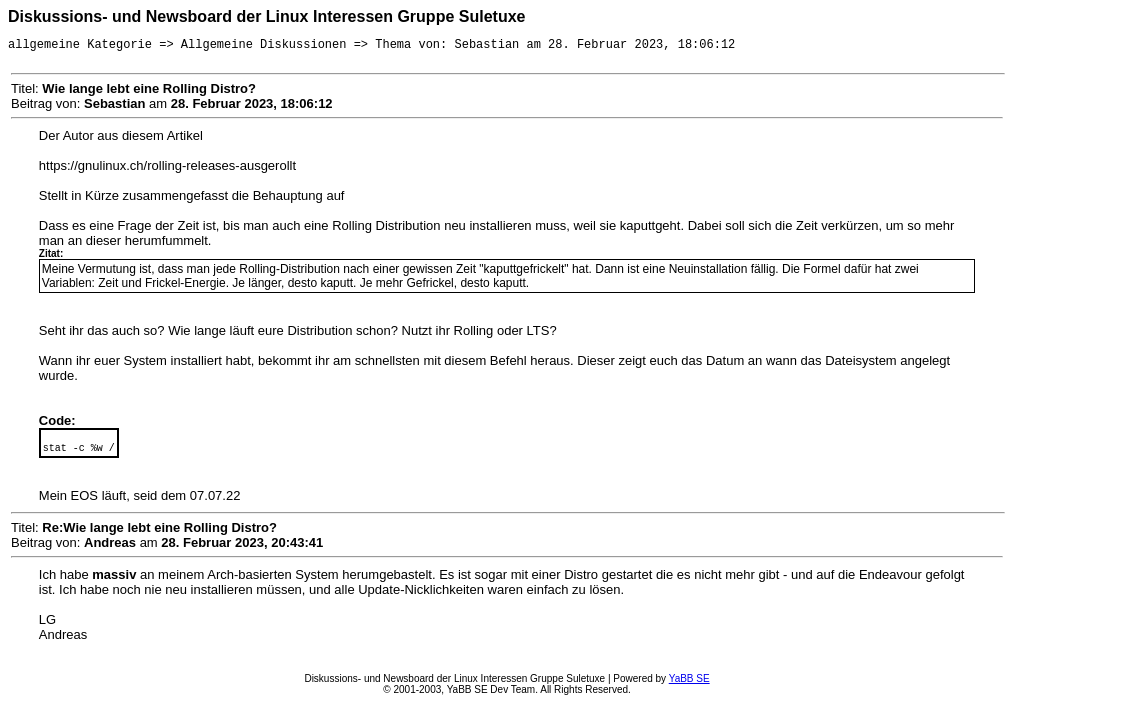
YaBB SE (689, 681)
